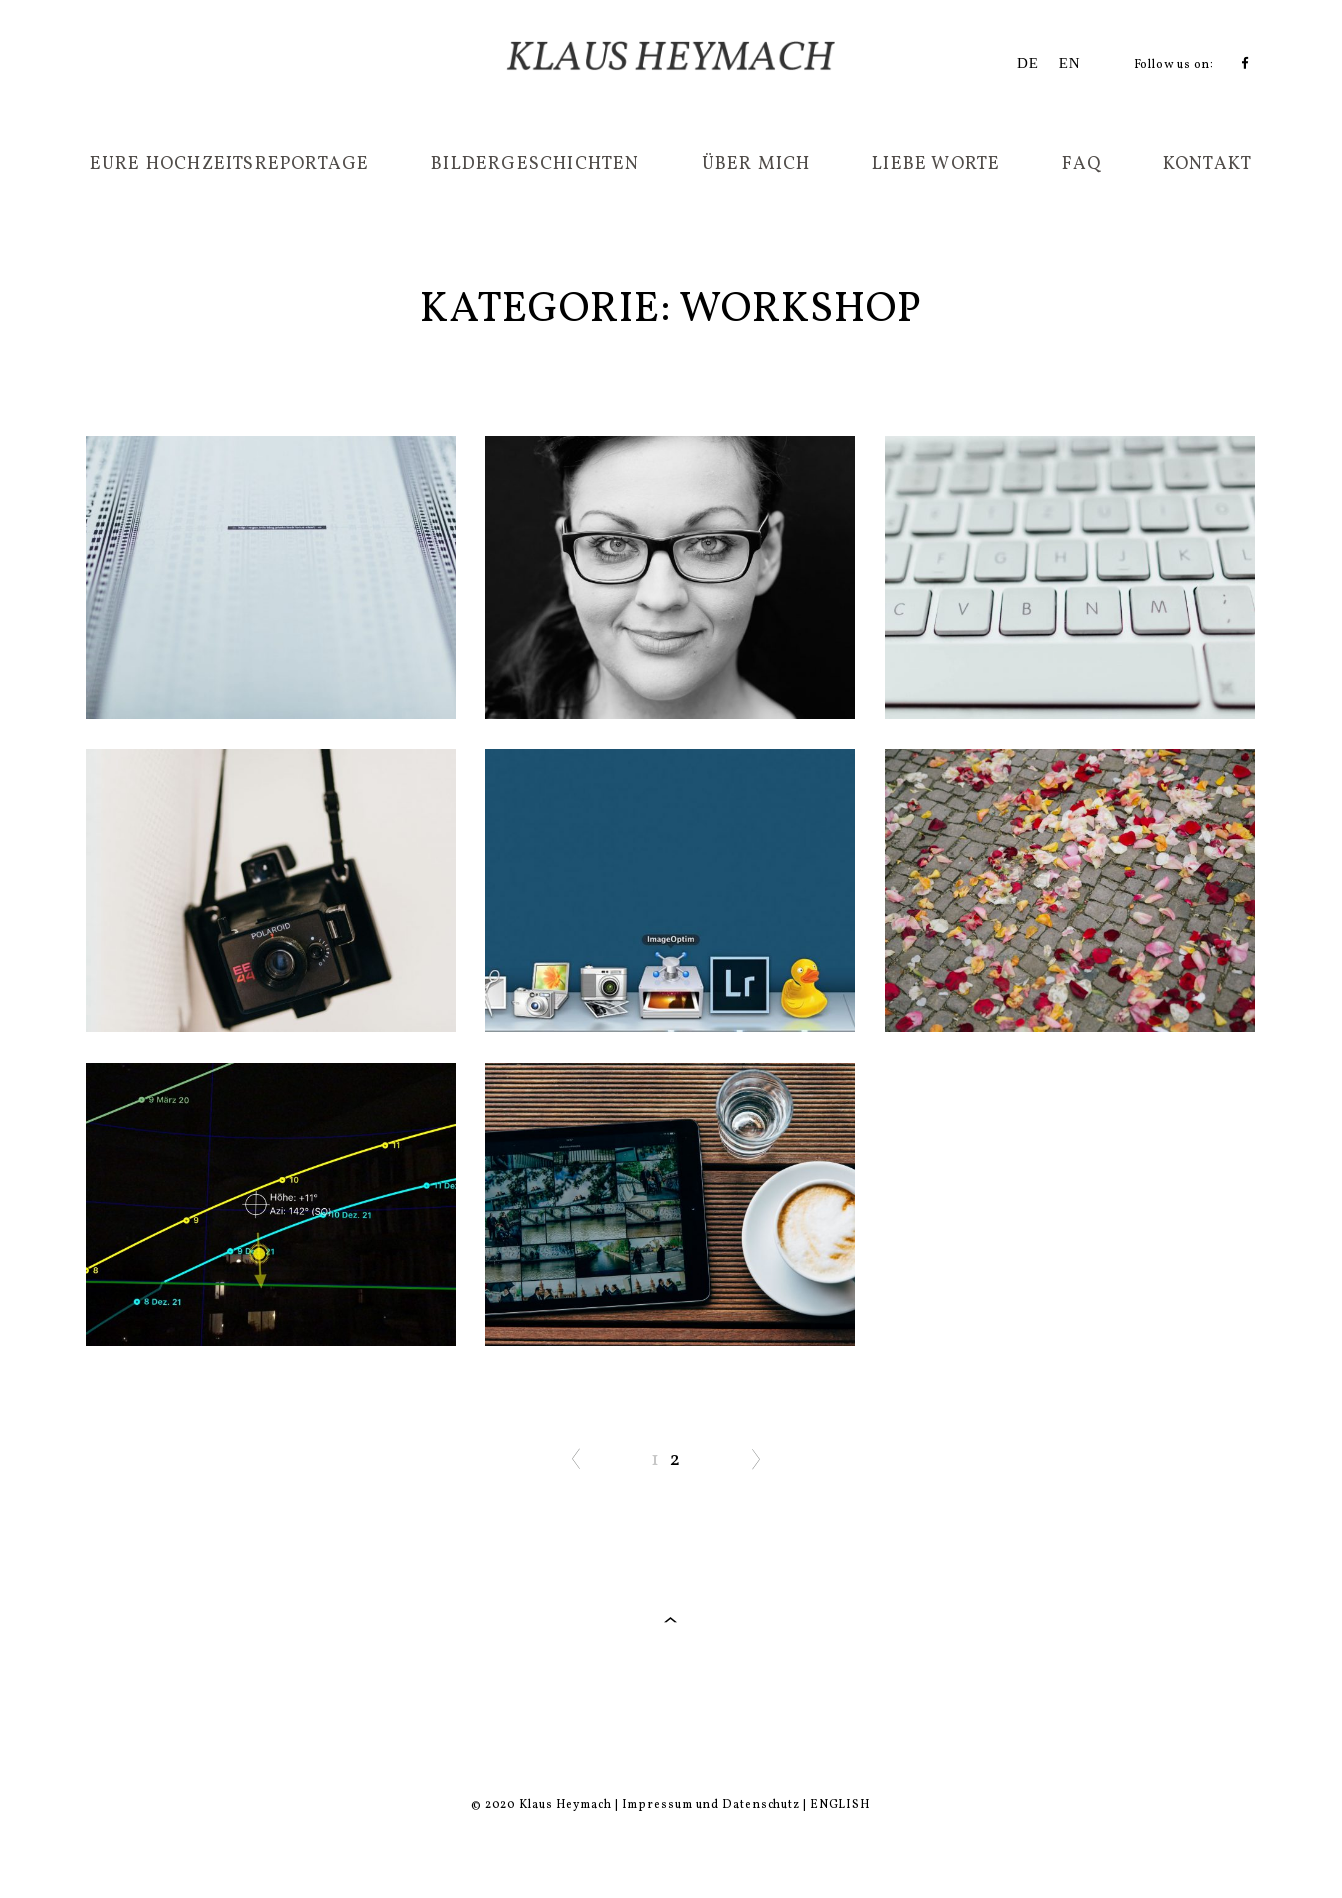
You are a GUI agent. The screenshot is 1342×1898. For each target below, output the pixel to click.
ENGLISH (840, 1805)
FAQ (1081, 164)
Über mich (756, 164)
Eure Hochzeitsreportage (230, 164)
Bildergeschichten (535, 164)
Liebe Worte (936, 164)
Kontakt (1207, 164)
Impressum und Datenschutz (711, 1805)
